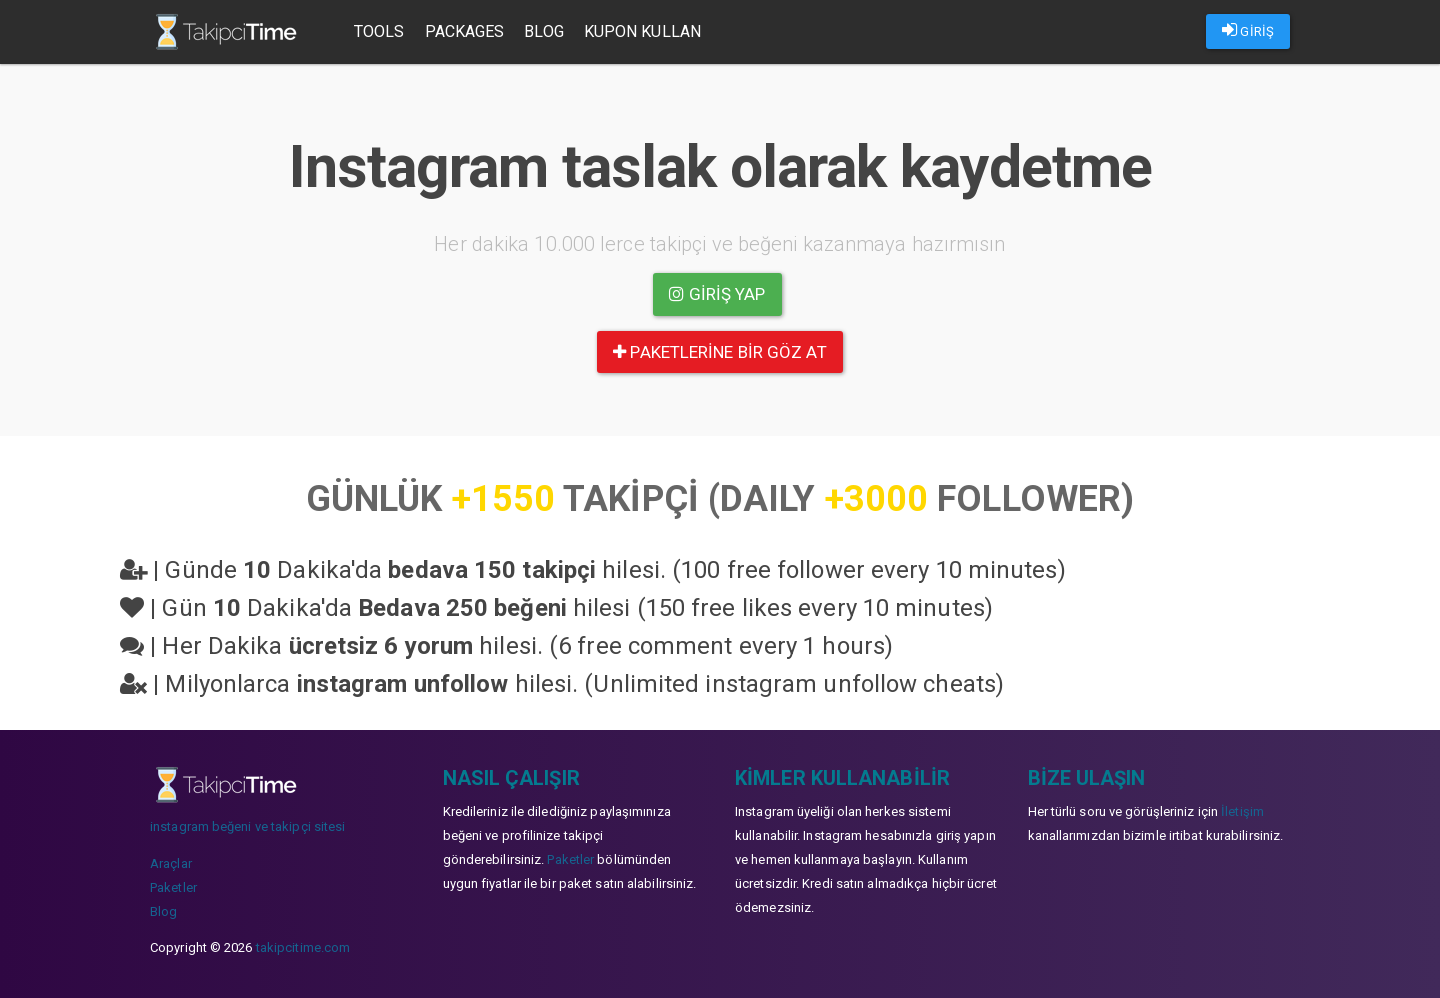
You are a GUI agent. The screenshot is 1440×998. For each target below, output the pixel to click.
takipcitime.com (303, 947)
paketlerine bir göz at (719, 352)
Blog (543, 31)
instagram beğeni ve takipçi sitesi (247, 826)
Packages (465, 31)
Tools (379, 31)
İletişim (1242, 811)
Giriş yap (717, 294)
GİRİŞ (1248, 30)
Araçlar (171, 863)
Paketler (173, 887)
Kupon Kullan (642, 31)
